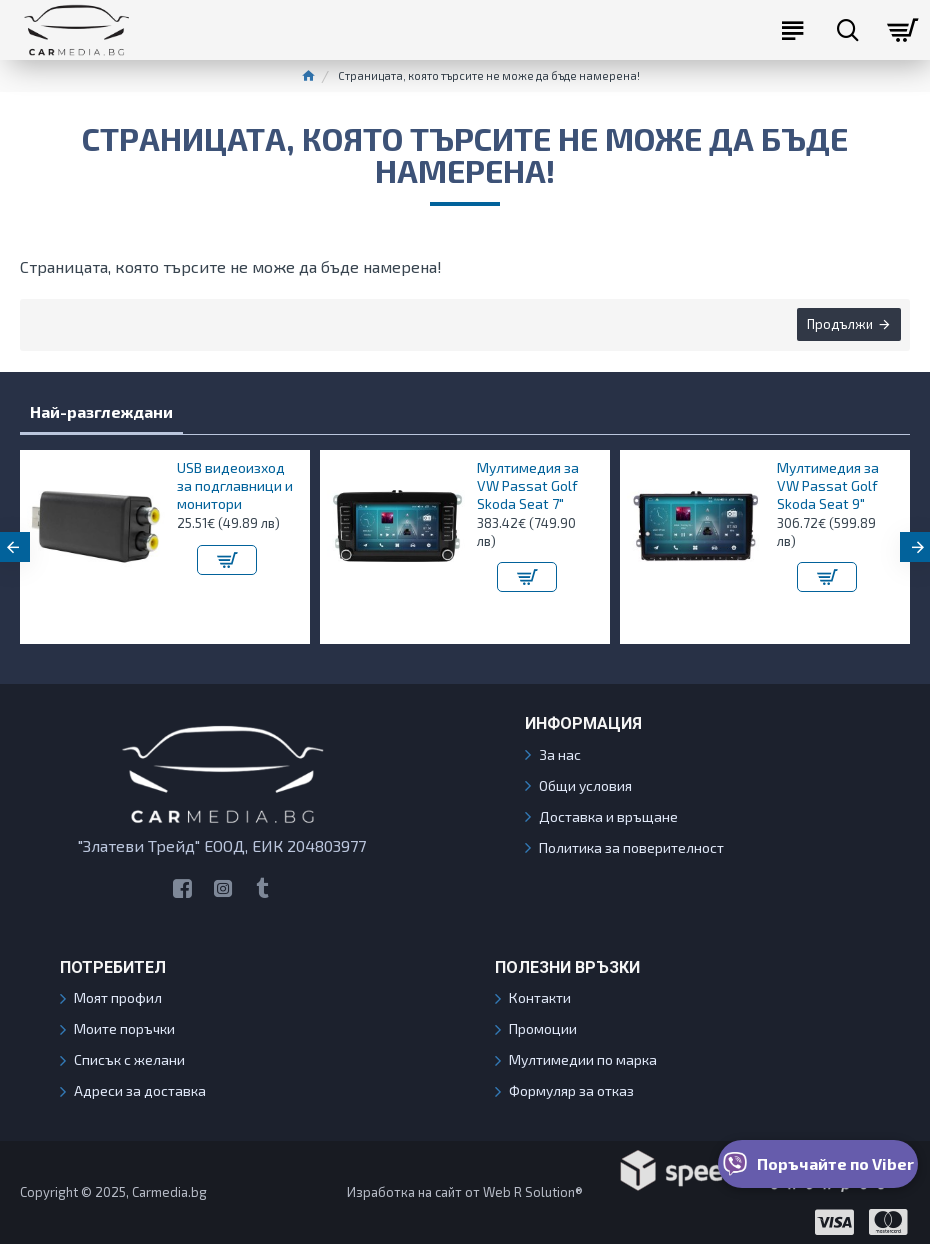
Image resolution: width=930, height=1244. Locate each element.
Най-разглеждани (101, 411)
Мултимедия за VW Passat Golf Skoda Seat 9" (828, 485)
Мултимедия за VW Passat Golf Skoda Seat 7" (528, 485)
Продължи (839, 325)
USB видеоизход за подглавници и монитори (235, 485)
